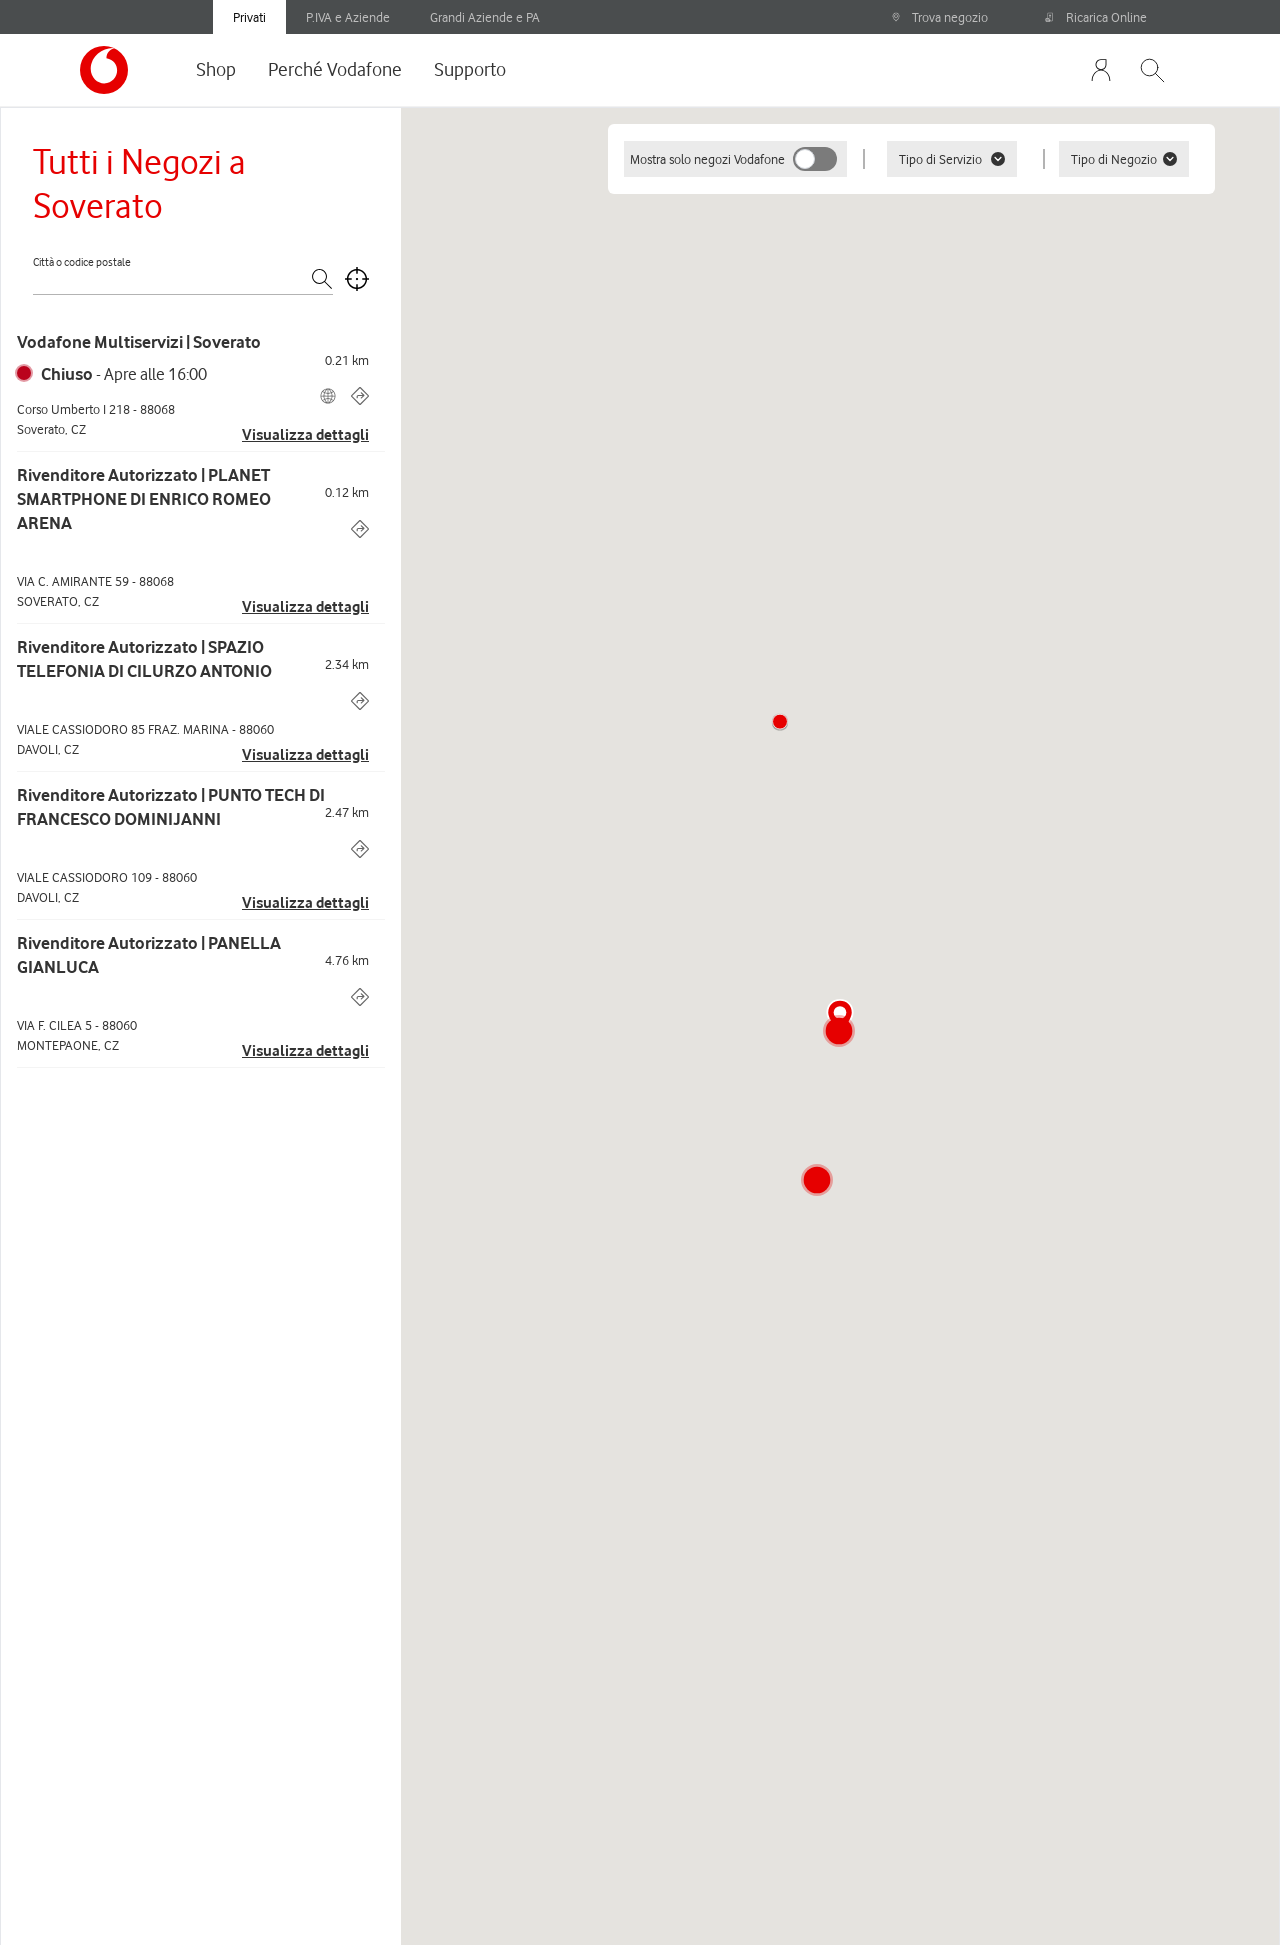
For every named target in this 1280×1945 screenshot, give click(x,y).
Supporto (470, 69)
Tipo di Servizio (952, 159)
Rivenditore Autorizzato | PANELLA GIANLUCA (149, 955)
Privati (249, 17)
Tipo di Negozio (1124, 159)
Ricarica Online (1096, 17)
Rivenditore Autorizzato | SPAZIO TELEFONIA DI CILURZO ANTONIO (144, 659)
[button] (780, 722)
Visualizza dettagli (305, 435)
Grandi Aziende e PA (485, 17)
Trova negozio (939, 17)
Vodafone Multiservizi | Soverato (139, 342)
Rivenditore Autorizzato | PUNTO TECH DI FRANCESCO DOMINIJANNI (171, 807)
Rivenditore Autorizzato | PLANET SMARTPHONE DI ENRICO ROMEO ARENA (144, 499)
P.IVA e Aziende (348, 17)
